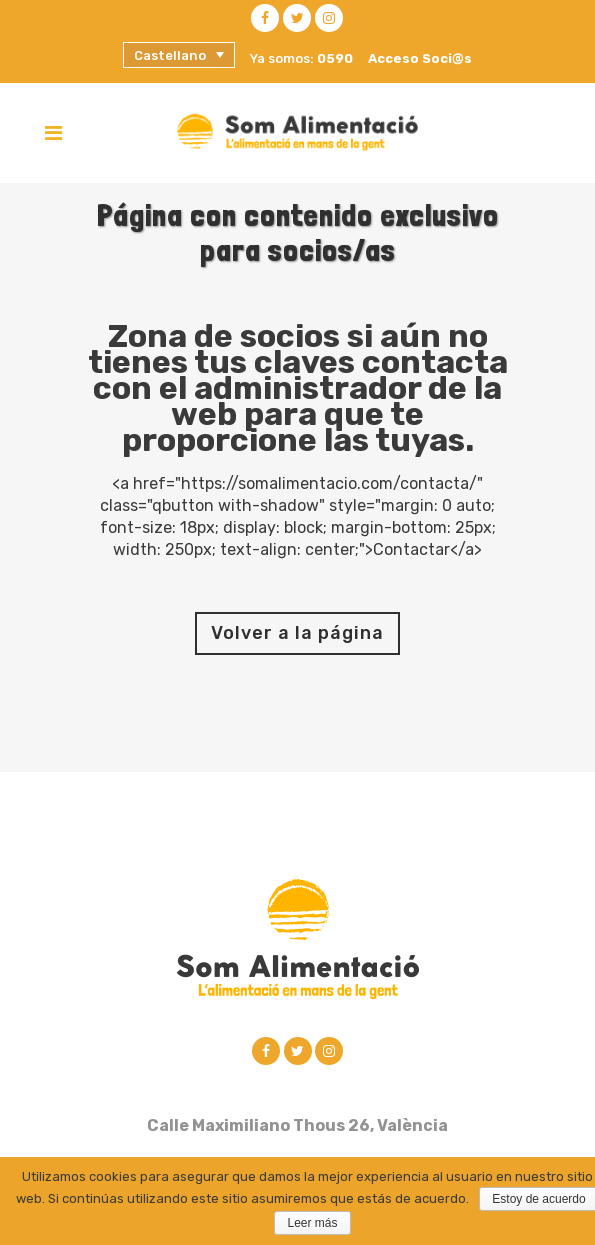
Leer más (312, 1223)
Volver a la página (297, 633)
